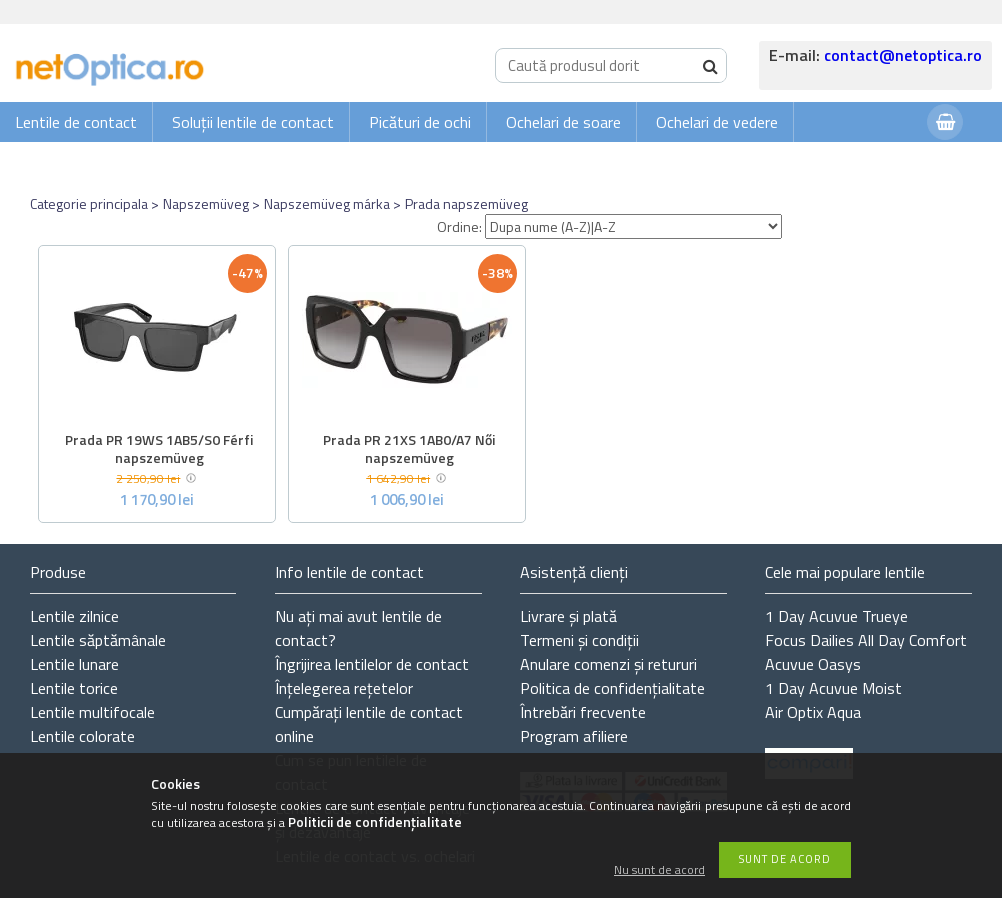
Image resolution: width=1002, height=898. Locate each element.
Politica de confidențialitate (612, 688)
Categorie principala (89, 203)
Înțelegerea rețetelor (344, 688)
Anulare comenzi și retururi (608, 664)
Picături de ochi (420, 122)
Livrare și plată (568, 616)
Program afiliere (574, 736)
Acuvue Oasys (813, 664)
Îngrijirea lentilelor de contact (372, 664)
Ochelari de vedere (717, 122)
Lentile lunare (74, 664)
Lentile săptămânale (98, 640)
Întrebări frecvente (583, 712)
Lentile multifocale (92, 712)
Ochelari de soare (563, 122)
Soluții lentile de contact (253, 122)
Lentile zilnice (74, 616)
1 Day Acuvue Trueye (836, 616)
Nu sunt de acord (659, 870)
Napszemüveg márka (327, 203)
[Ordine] (633, 226)
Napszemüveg (206, 203)
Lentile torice (74, 688)
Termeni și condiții (579, 640)
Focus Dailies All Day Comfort (866, 640)
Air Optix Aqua (813, 712)
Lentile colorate (82, 736)
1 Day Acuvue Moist (833, 688)
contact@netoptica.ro (903, 55)
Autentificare (862, 161)
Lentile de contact (76, 122)
